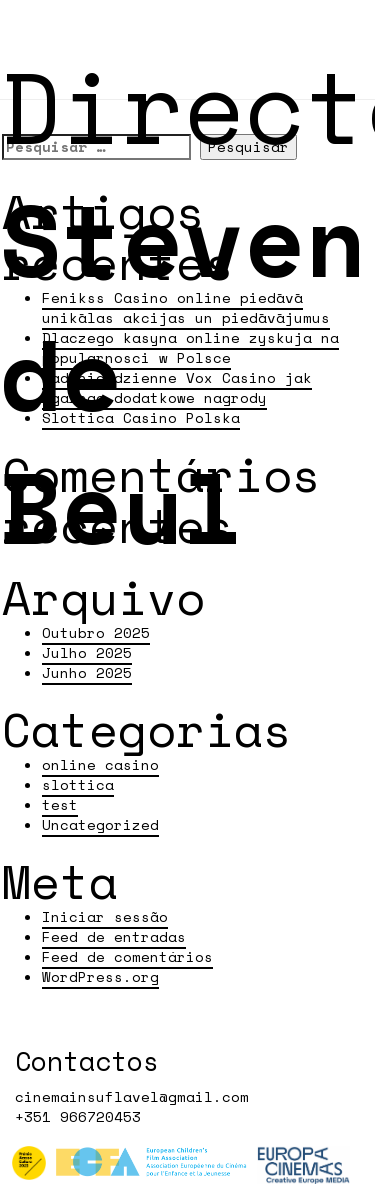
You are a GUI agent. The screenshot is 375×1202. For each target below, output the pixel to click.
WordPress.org (100, 976)
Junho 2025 (87, 672)
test (60, 804)
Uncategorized (100, 824)
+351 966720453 (78, 1116)
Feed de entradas (114, 936)
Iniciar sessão (105, 916)
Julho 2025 (87, 652)
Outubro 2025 (96, 632)
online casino (100, 764)
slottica (78, 784)
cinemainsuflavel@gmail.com (132, 1096)
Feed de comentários (127, 956)
